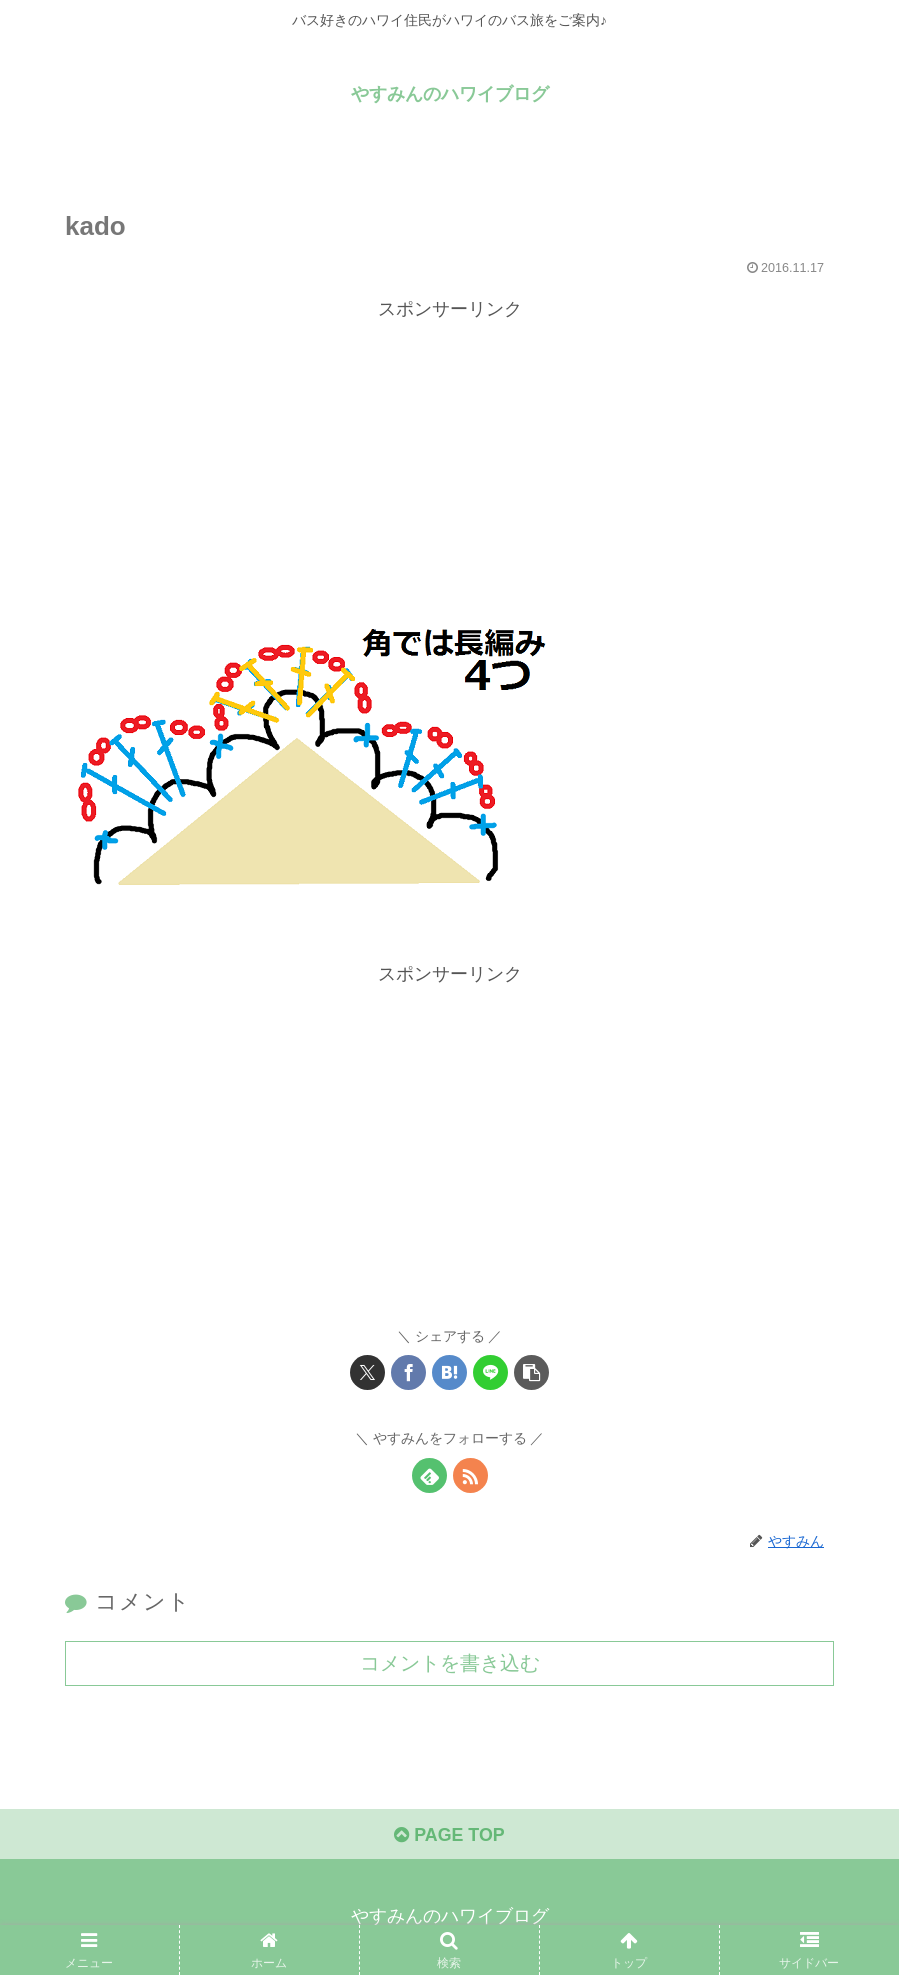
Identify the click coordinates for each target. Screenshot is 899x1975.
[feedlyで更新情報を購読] (429, 1475)
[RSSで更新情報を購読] (470, 1475)
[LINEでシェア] (490, 1372)
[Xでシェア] (367, 1372)
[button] (531, 1372)
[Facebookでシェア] (408, 1372)
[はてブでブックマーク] (449, 1372)
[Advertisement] (449, 465)
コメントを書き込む (450, 1663)
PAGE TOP (449, 1835)
